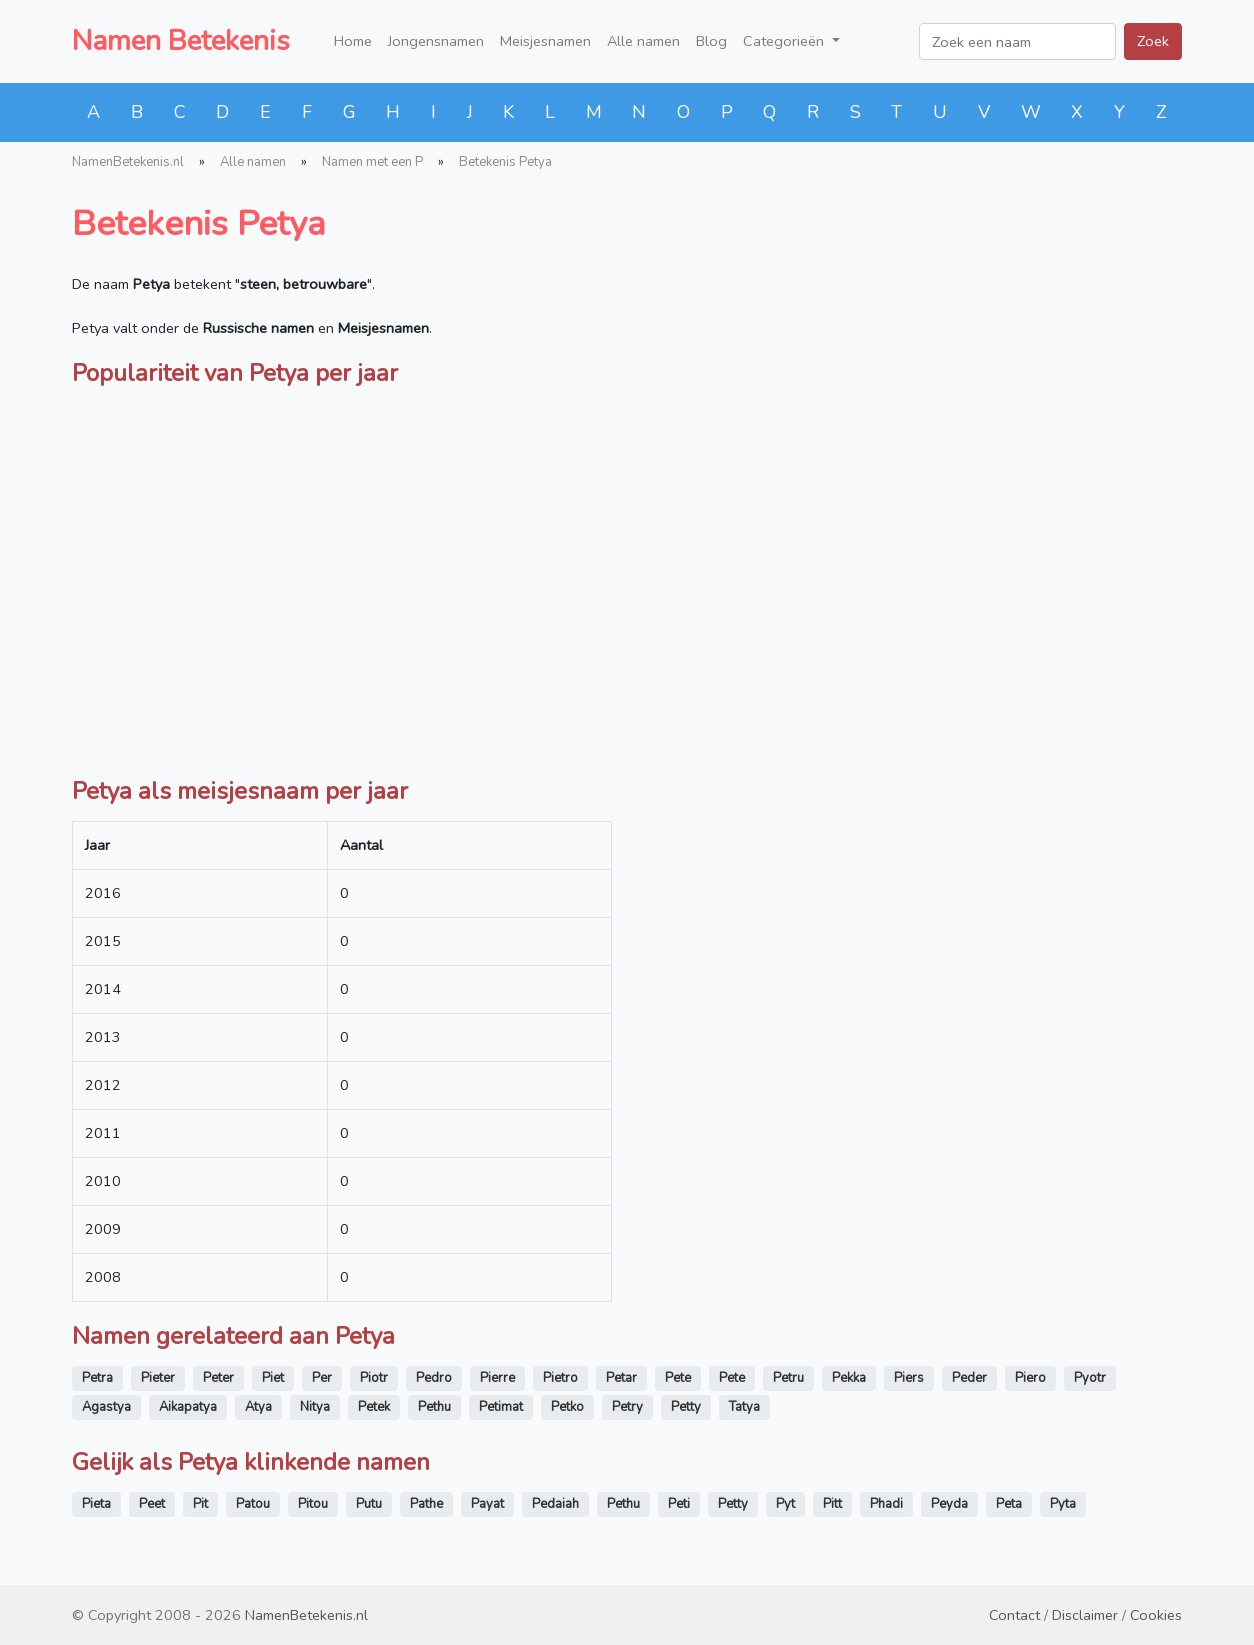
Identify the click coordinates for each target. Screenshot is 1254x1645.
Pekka (849, 1378)
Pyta (1063, 1504)
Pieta (96, 1504)
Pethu (434, 1407)
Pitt (832, 1504)
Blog (711, 41)
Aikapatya (188, 1407)
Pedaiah (555, 1504)
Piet (273, 1378)
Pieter (158, 1378)
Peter (218, 1378)
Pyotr (1090, 1378)
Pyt (785, 1504)
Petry (627, 1407)
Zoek (1153, 41)
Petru (788, 1378)
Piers (909, 1378)
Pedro (434, 1378)
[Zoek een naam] (1017, 41)
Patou (253, 1504)
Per (322, 1378)
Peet (152, 1504)
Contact (1014, 1615)
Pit (200, 1504)
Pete (678, 1378)
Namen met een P (372, 162)
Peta (1009, 1504)
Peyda (949, 1504)
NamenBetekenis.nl (128, 162)
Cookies (1156, 1615)
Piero (1030, 1378)
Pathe (426, 1504)
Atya (258, 1407)
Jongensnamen (436, 41)
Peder (969, 1378)
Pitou (313, 1504)
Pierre (497, 1378)
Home (353, 41)
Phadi (886, 1504)
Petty (686, 1407)
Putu (369, 1504)
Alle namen (643, 41)
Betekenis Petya (505, 162)
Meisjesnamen (545, 41)
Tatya (744, 1407)
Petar (621, 1378)
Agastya (106, 1407)
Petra (97, 1378)
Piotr (374, 1378)
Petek (374, 1407)
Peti (679, 1504)
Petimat (501, 1407)
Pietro (560, 1378)
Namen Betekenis (181, 41)
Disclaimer (1085, 1615)
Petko (567, 1407)
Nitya (315, 1407)
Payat (487, 1504)
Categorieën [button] (785, 41)
